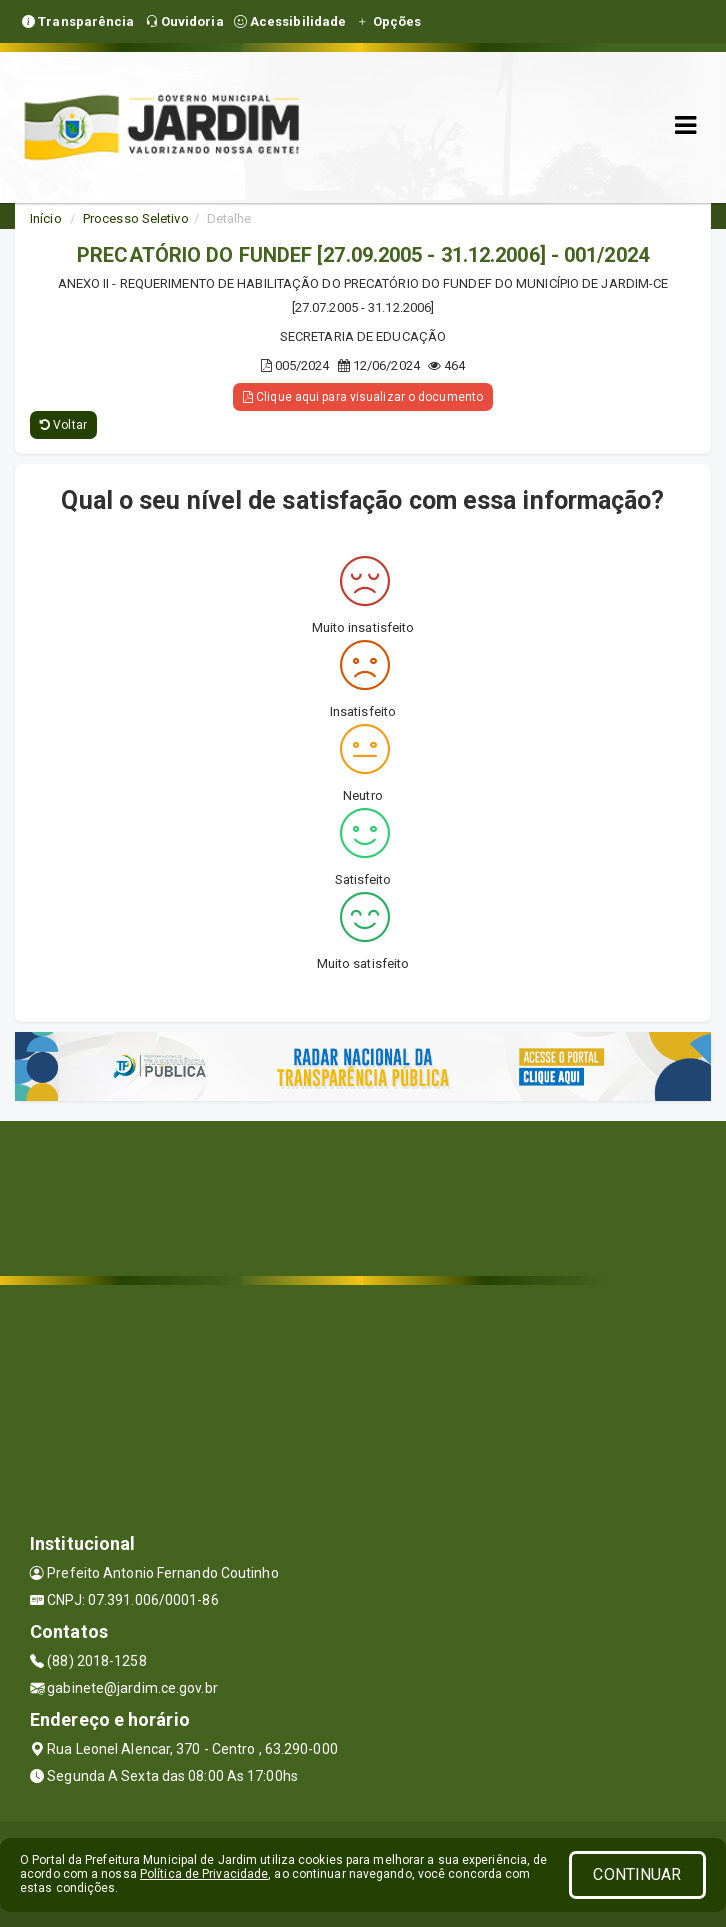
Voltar (63, 425)
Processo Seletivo (136, 218)
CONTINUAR (637, 1874)
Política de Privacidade (204, 1874)
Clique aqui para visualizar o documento (363, 397)
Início (46, 218)
